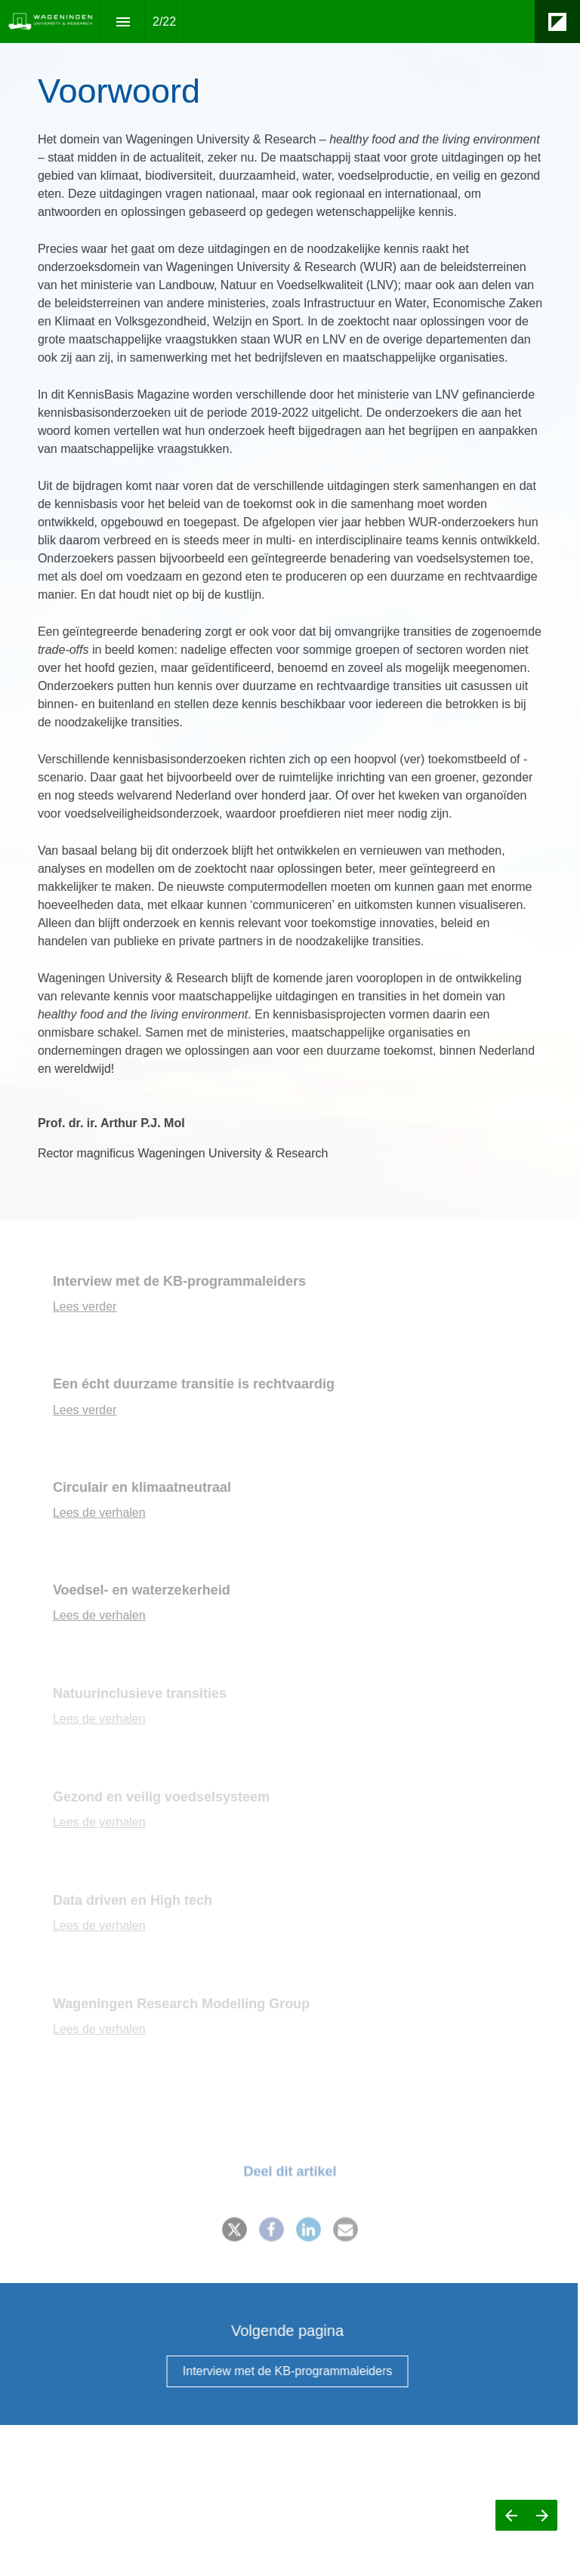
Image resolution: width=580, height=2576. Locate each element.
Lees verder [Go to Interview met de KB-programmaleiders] (85, 1306)
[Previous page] (510, 2515)
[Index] (122, 21)
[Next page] (541, 2515)
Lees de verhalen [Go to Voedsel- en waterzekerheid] (99, 1615)
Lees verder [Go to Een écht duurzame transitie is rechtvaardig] (85, 1410)
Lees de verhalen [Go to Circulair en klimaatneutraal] (99, 1512)
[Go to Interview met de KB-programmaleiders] (276, 2371)
